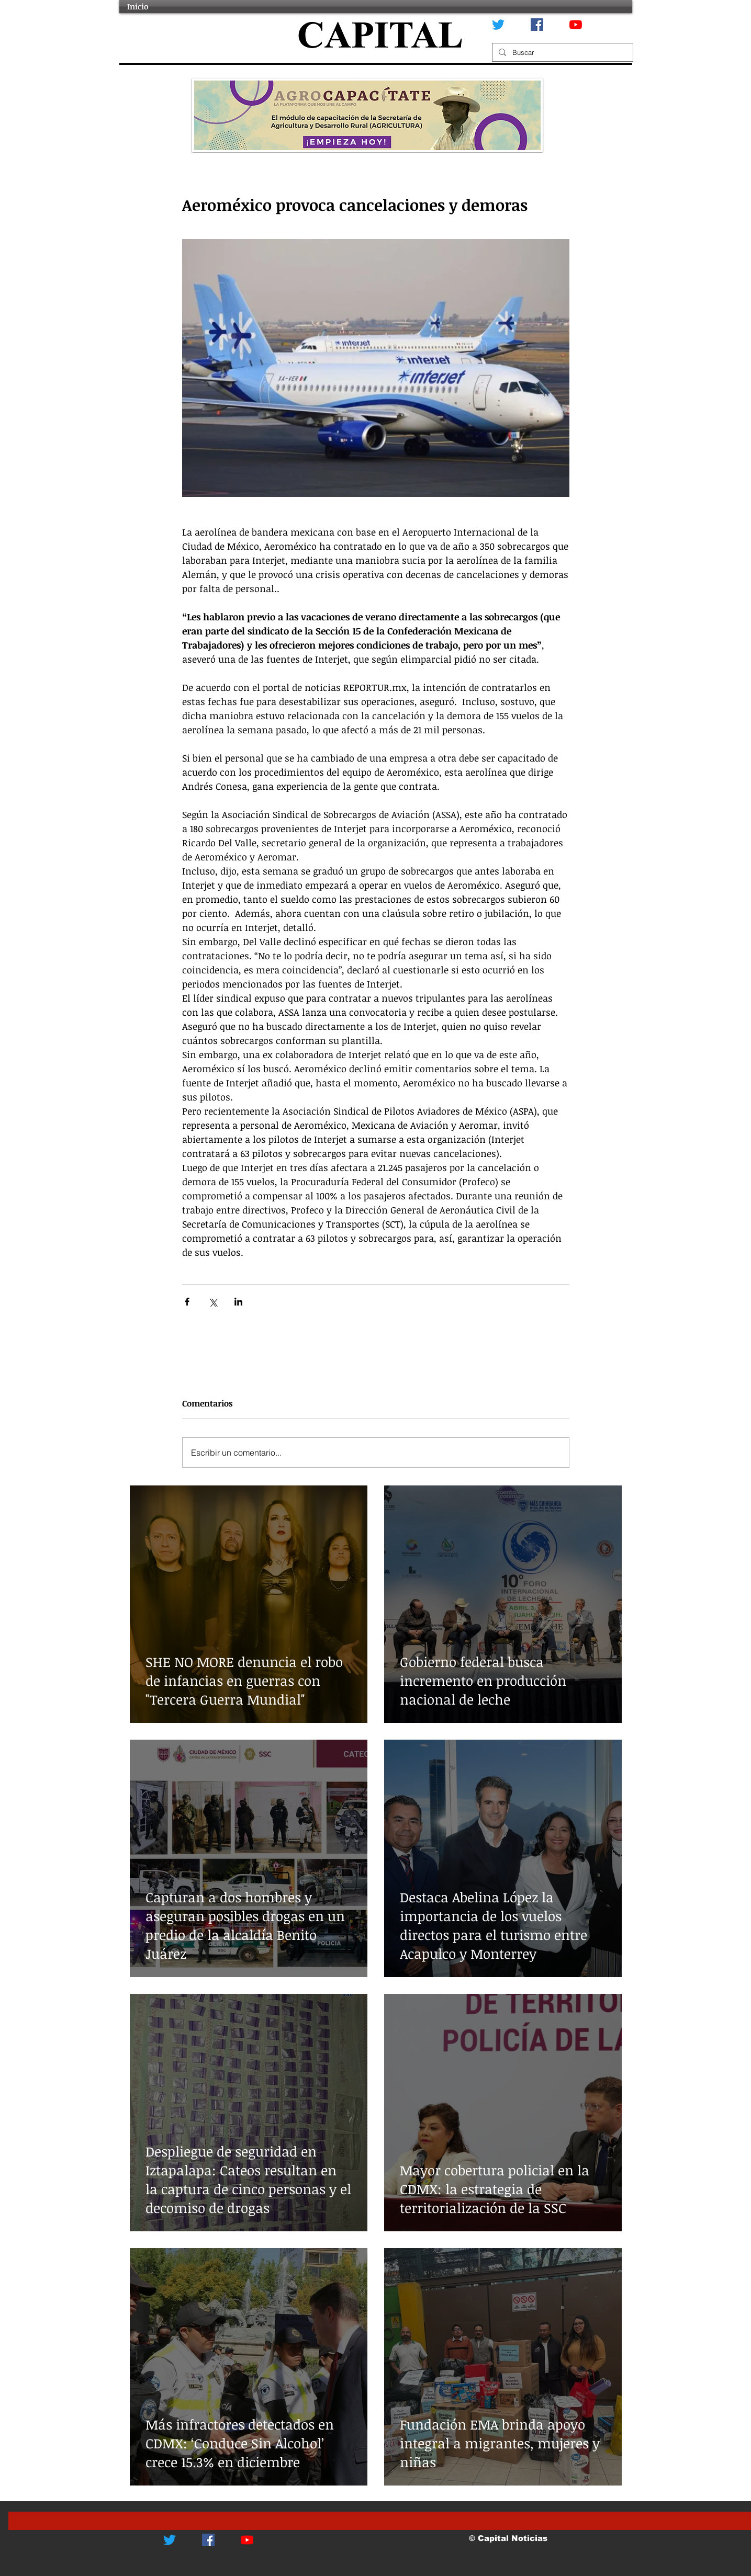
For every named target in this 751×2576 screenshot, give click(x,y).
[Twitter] (498, 24)
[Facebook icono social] (537, 24)
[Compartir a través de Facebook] (187, 1302)
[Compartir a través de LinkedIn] (238, 1302)
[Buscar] (561, 52)
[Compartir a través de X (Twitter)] (213, 1302)
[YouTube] (575, 24)
